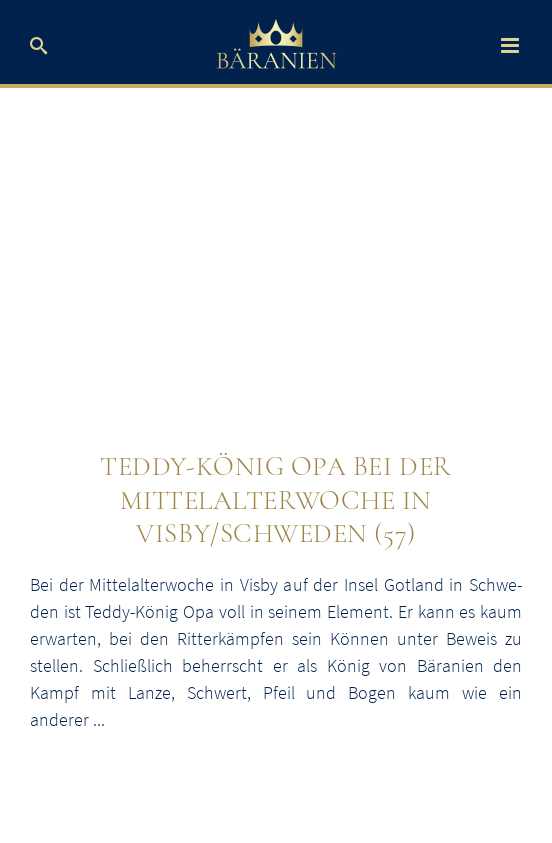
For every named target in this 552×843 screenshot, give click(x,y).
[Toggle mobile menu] (511, 45)
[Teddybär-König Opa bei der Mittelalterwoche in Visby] (276, 281)
